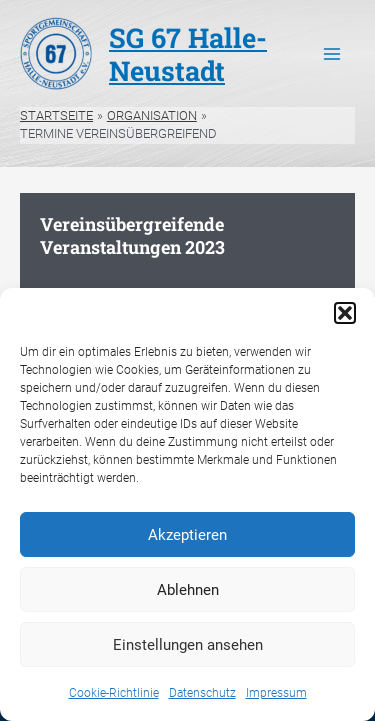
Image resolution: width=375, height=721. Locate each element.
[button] (345, 313)
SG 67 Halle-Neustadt (188, 53)
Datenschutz (202, 693)
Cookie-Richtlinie (114, 693)
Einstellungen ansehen (188, 645)
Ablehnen (188, 590)
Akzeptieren (187, 535)
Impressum (276, 693)
